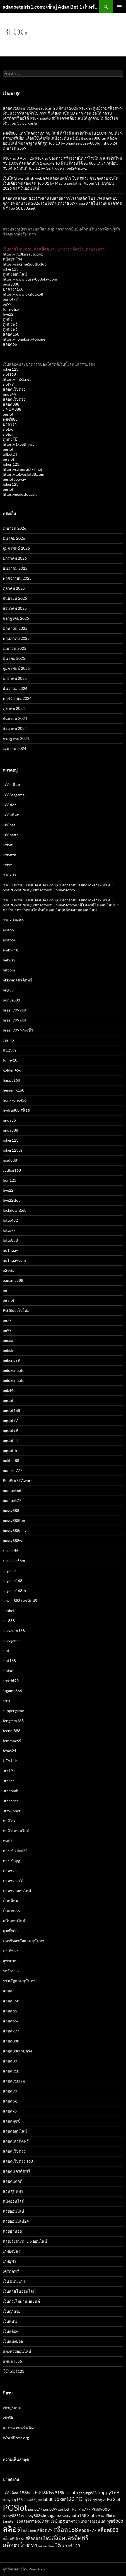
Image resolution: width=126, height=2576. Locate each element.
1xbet (8, 844)
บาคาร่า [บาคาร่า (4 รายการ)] (73, 2520)
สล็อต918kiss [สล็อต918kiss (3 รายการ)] (14, 2538)
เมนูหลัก (119, 6)
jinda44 (9, 394)
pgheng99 (11, 1360)
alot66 (8, 930)
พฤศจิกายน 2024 (17, 698)
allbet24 (10, 454)
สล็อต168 (11, 334)
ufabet (8, 1780)
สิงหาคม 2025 (15, 608)
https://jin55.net (17, 379)
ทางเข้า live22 (15, 1850)
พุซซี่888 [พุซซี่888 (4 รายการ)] (115, 2520)
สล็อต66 (10, 344)
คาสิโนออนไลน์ (16, 1830)
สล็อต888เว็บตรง (17, 2051)
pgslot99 (10, 1430)
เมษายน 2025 (14, 648)
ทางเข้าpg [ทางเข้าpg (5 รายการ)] (55, 2520)
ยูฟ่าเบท (9, 1960)
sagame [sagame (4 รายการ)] (54, 2515)
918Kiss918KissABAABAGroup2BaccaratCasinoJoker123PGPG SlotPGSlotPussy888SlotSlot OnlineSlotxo (58, 887)
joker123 (10, 269)
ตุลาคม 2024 (14, 708)
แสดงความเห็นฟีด (18, 2427)
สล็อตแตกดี (12, 2181)
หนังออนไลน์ (14, 2201)
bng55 (8, 990)
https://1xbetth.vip (19, 444)
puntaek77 (12, 1500)
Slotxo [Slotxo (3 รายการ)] (111, 2515)
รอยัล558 (11, 1970)
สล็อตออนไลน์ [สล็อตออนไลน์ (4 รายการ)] (38, 2538)
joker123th (12, 1150)
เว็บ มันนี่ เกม (14, 2281)
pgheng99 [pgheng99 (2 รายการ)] (99, 2499)
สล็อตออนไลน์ (15, 2131)
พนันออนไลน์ (14, 1920)
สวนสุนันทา (13, 2191)
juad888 (10, 1160)
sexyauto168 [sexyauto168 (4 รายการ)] (74, 2515)
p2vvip (8, 1270)
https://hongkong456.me (24, 339)
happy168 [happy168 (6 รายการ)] (108, 2492)
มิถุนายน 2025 (15, 628)
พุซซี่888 (10, 419)
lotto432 (10, 1220)
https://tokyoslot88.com (23, 474)
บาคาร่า (10, 424)
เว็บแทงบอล (13, 2341)
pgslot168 (11, 1410)
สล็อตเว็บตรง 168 (18, 2161)
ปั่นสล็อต (10, 1900)
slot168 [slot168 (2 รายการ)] (100, 2516)
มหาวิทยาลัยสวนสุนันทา (23, 1940)
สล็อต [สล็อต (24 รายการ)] (12, 2528)
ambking (10, 950)
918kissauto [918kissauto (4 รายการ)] (66, 2492)
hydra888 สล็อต (16, 1110)
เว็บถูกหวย (11, 2311)
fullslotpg (11, 309)
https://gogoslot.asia (20, 494)
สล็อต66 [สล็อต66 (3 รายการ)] (29, 2530)
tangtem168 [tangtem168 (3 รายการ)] (13, 2521)
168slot (9, 804)
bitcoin (9, 970)
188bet (9, 824)
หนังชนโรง (12, 259)
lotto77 (9, 1230)
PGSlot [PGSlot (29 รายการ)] (15, 2507)
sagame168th (14, 1590)
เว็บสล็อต (11, 2331)
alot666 (9, 940)
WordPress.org (16, 2437)
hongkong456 (14, 1100)
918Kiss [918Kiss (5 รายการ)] (46, 2492)
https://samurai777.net (22, 469)
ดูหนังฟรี (10, 324)
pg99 (7, 304)
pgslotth (10, 1450)
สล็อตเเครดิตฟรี (16, 2171)
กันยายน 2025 (15, 598)
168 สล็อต (11, 784)
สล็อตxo (10, 2111)
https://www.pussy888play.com (30, 279)
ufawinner (12, 1810)
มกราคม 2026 (15, 558)
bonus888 (11, 1000)
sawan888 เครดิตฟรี (20, 1600)
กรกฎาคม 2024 (16, 738)
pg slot (8, 459)
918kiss (9, 874)
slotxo (8, 429)
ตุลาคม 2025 (14, 588)
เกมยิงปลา (11, 2251)
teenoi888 (11, 1730)
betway (9, 960)
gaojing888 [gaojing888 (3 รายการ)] (88, 2493)
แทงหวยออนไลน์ (17, 2351)
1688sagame (14, 794)
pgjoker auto (14, 1370)
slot (6, 1650)
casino (8, 1040)
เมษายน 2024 (14, 748)
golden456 (12, 1070)
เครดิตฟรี (11, 2271)
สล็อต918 (11, 2071)
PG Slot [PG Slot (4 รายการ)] (113, 2499)
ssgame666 (12, 1690)
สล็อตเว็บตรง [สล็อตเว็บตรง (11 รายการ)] (20, 2545)
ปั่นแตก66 (11, 1910)
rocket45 (10, 1550)
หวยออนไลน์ (13, 2211)
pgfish (8, 1350)
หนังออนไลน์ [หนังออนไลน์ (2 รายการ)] (46, 2546)
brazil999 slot (14, 1010)
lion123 (9, 1180)
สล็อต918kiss (14, 2081)
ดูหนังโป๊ (10, 439)
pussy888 (11, 284)
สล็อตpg (10, 2101)
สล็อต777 (11, 2031)
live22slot (11, 1200)
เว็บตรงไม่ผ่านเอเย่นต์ (21, 2301)
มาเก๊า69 (10, 1950)
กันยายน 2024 (15, 718)
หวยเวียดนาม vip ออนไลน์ (25, 2241)
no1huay (10, 1250)
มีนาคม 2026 (14, 538)
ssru (6, 1700)
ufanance (11, 1800)
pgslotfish (11, 1440)
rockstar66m (14, 1560)
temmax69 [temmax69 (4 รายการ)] (34, 2520)
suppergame (13, 1710)
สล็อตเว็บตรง (14, 389)
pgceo (8, 1340)
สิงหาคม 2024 (15, 728)
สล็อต (8, 1991)
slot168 (9, 374)
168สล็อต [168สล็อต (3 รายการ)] (10, 2493)
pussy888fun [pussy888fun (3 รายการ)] (13, 2515)
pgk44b (9, 1390)
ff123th (9, 1050)
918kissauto (13, 920)
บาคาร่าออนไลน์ (17, 1890)
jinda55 (9, 1120)
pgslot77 (10, 299)
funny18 (10, 1060)
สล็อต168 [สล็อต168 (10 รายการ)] (65, 2529)
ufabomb (10, 1790)
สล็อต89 (10, 2061)
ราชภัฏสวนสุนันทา (19, 1981)
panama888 (13, 1280)
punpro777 (12, 1470)
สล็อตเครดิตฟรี (16, 2141)
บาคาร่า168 (13, 289)
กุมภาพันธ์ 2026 (16, 548)
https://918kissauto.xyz (23, 254)
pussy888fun (14, 1520)
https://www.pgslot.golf (23, 294)
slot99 (8, 384)
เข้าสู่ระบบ (12, 2407)
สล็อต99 (10, 2091)
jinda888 (10, 1130)
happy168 (11, 1080)
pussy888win (14, 1540)
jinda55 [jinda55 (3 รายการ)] (30, 2499)
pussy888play (14, 1530)
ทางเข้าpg (11, 1860)
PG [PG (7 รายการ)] (79, 2499)
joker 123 (11, 464)
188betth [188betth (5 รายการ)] (28, 2492)
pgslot (8, 414)
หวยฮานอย (12, 2231)
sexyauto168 (14, 1630)
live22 (8, 314)
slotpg (8, 434)
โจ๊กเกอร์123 (13, 2371)
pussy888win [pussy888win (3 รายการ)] (35, 2515)
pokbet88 (11, 1460)
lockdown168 (14, 1210)
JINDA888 (12, 409)
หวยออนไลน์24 (16, 2221)
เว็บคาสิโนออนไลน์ (19, 2291)
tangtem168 (13, 1720)
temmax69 (12, 1740)
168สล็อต (11, 814)
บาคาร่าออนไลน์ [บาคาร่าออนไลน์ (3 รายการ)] (93, 2521)
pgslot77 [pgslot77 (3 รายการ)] (35, 2509)
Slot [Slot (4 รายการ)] (90, 2515)
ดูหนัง (8, 319)
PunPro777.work (18, 1480)
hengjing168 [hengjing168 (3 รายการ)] (13, 2499)
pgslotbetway (14, 479)
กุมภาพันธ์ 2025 (16, 668)
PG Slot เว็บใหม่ (16, 1310)
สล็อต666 (11, 2021)
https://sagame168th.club (25, 264)
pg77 (7, 1320)
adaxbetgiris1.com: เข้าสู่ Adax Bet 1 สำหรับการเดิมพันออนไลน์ (51, 7)
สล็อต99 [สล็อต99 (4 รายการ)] (44, 2530)
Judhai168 (12, 1170)
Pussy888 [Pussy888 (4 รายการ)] (100, 2508)
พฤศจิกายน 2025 (17, 578)
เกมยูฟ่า (9, 2261)
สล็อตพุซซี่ (12, 2121)
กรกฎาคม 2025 (16, 618)
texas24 (9, 1750)
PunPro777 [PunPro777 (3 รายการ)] (81, 2509)
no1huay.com (14, 1260)
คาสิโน (9, 1820)
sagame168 (12, 1580)
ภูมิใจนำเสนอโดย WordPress (24, 2569)
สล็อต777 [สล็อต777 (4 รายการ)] (88, 2530)
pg (5, 1290)
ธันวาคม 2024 (15, 688)
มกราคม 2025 (15, 678)
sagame (9, 1570)
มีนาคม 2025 (14, 658)
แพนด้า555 (12, 2361)
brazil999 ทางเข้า (18, 1030)
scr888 (9, 1620)
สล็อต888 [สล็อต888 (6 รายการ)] (108, 2530)
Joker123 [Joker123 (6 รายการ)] (64, 2499)
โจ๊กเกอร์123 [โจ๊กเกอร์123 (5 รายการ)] (67, 2545)
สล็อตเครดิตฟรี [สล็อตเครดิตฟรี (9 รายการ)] (70, 2537)
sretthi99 (11, 1680)
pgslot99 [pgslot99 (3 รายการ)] (50, 2509)
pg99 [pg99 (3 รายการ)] (87, 2499)
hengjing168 (13, 1090)
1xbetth (9, 854)
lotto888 (10, 1240)
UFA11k (10, 1760)
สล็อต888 (11, 404)
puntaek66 (12, 1490)
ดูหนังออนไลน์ (15, 274)
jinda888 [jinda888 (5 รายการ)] (45, 2499)
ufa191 (9, 1770)
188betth (11, 834)
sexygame (11, 1640)
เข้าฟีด (8, 2417)
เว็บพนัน (10, 2321)
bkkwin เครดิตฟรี (17, 980)
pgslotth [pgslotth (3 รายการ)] (64, 2509)
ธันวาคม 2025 (15, 568)
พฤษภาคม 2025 (16, 638)
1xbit (7, 864)
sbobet (8, 1610)
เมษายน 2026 (14, 528)
